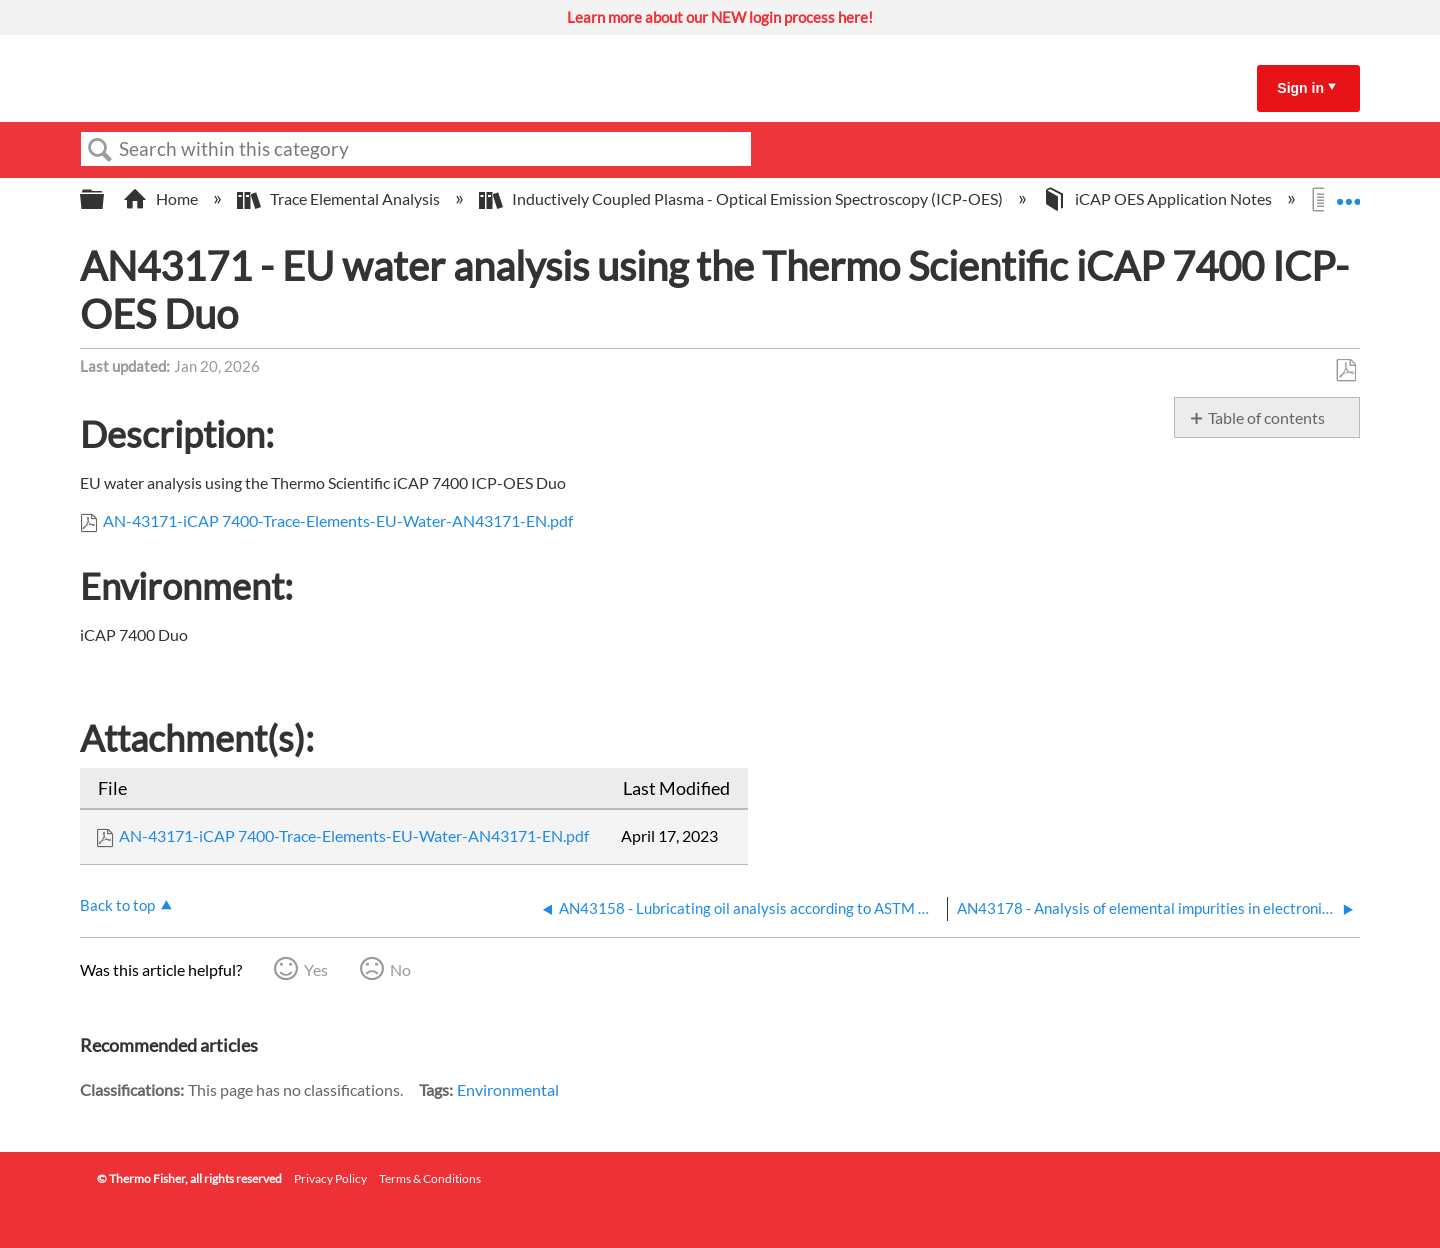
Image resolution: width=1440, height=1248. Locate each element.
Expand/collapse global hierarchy (105, 199)
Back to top (117, 905)
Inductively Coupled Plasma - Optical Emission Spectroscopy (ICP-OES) (742, 198)
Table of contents (1266, 417)
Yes (316, 969)
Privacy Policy (330, 1178)
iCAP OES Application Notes (1158, 198)
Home (162, 198)
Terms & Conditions (430, 1178)
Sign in (1300, 88)
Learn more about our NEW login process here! (720, 17)
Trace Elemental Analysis (340, 198)
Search (100, 150)
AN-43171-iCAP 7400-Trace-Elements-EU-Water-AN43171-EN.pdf (338, 520)
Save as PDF (1345, 371)
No (400, 969)
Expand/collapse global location (1348, 193)
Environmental (508, 1089)
